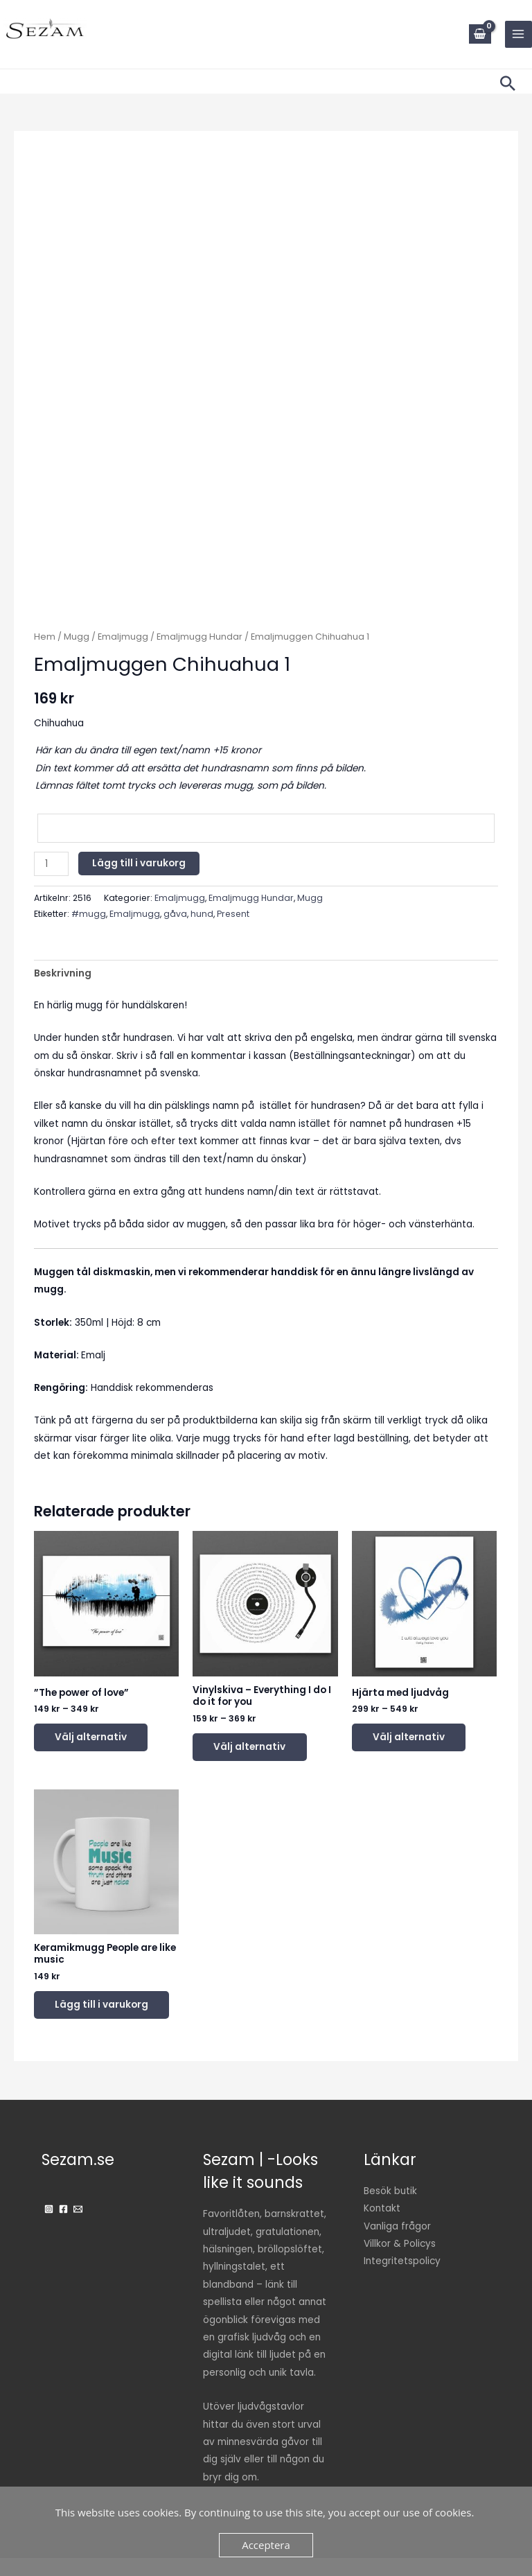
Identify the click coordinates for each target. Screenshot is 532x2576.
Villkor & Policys (400, 2261)
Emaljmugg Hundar (199, 636)
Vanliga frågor (397, 2244)
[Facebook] (63, 2227)
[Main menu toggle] (518, 34)
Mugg (76, 636)
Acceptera (266, 2545)
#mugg (88, 914)
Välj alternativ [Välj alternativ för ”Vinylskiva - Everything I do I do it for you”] (256, 1748)
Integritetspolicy (402, 2279)
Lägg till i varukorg (139, 863)
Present (233, 914)
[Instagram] (49, 2227)
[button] (507, 83)
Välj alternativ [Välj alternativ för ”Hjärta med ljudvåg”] (416, 1738)
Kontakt (382, 2226)
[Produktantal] (51, 864)
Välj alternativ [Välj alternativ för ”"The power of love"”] (98, 1738)
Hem (44, 636)
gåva (175, 914)
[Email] (78, 2227)
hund (201, 914)
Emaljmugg (123, 636)
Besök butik (390, 2209)
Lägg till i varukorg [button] (84, 2015)
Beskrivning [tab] (62, 973)
